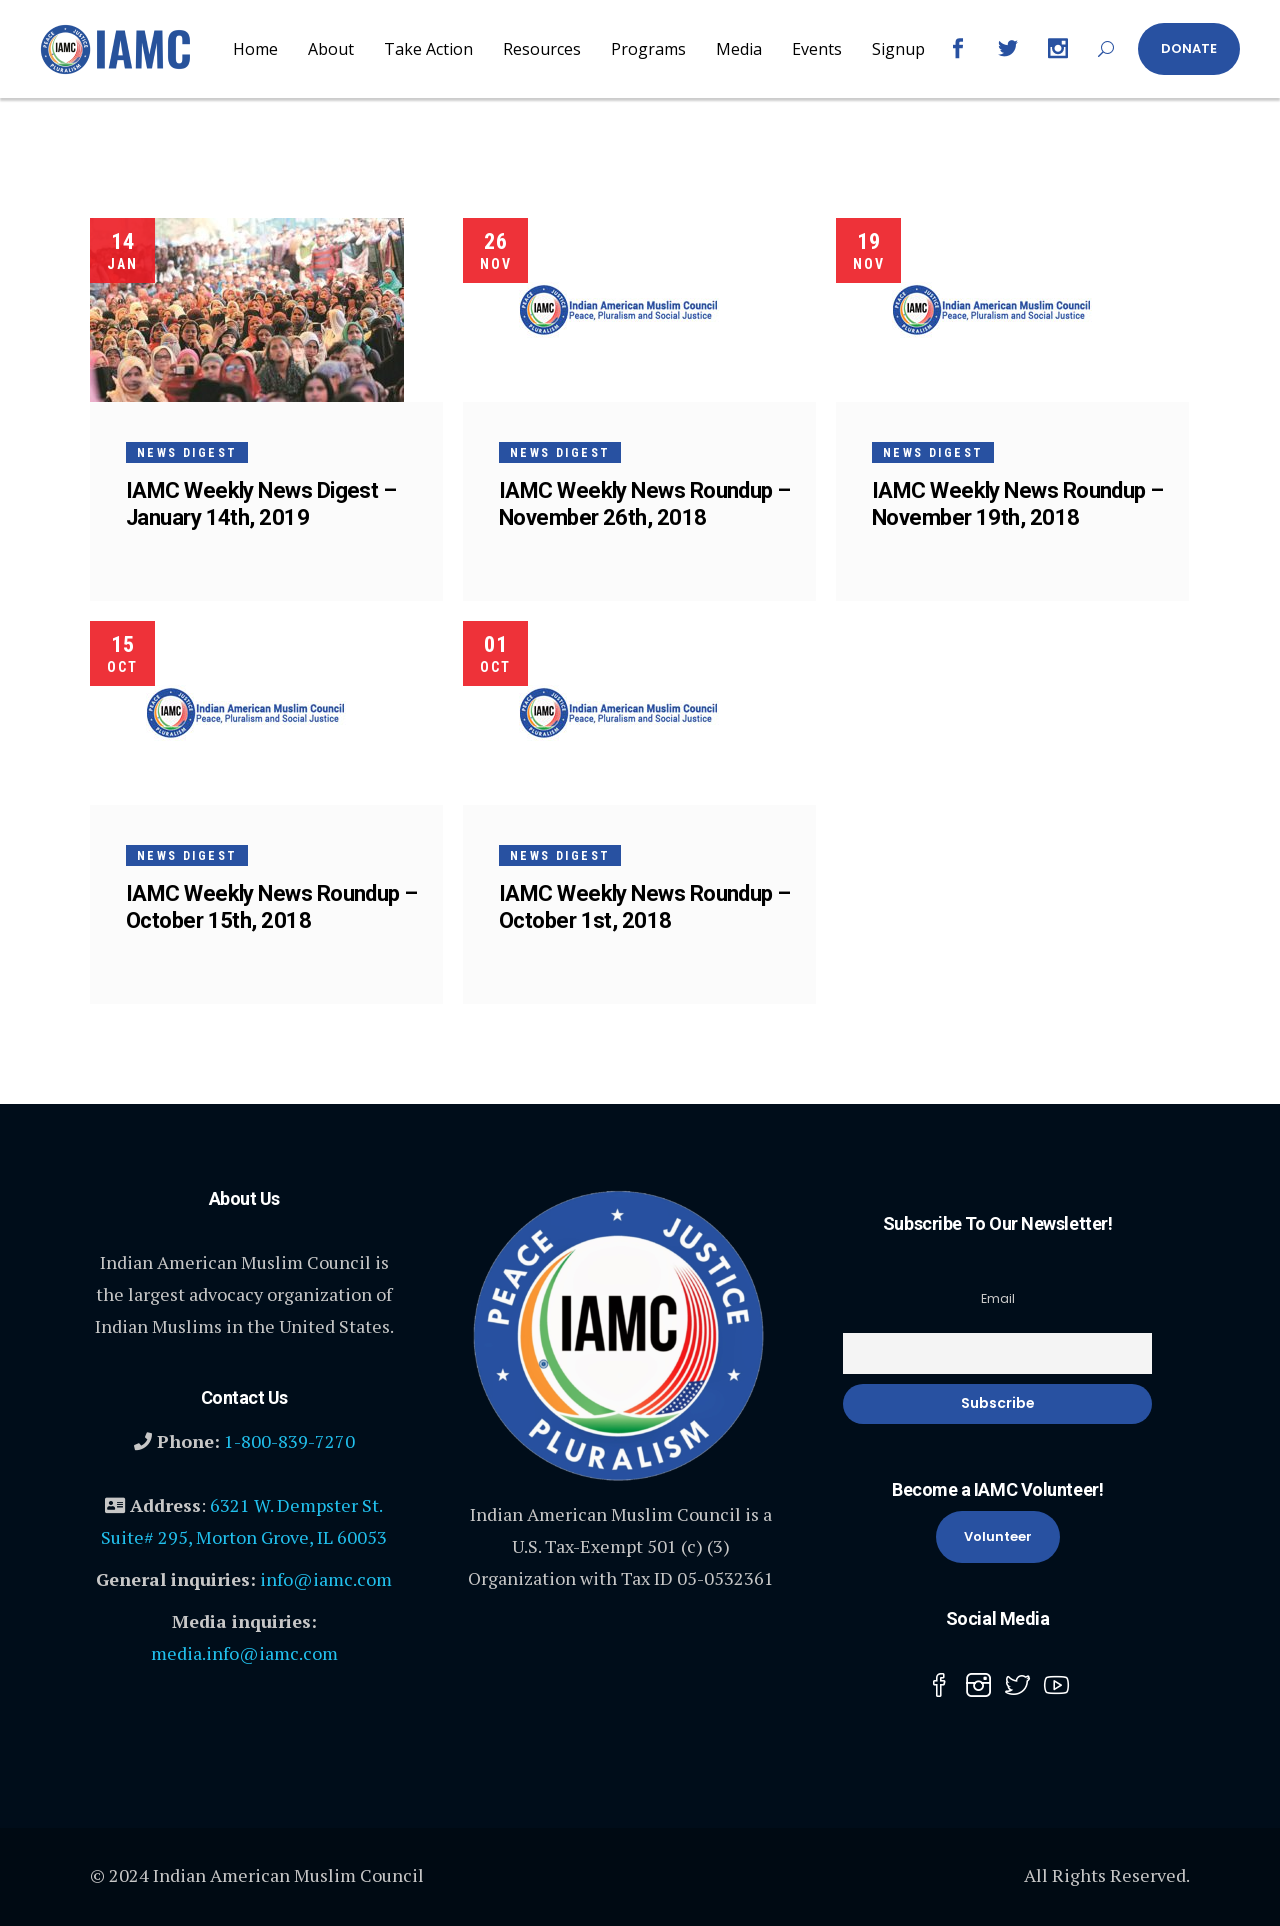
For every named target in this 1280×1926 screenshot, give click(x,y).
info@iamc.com (326, 1579)
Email (998, 1298)
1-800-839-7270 (289, 1441)
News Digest (187, 453)
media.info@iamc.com (244, 1653)
